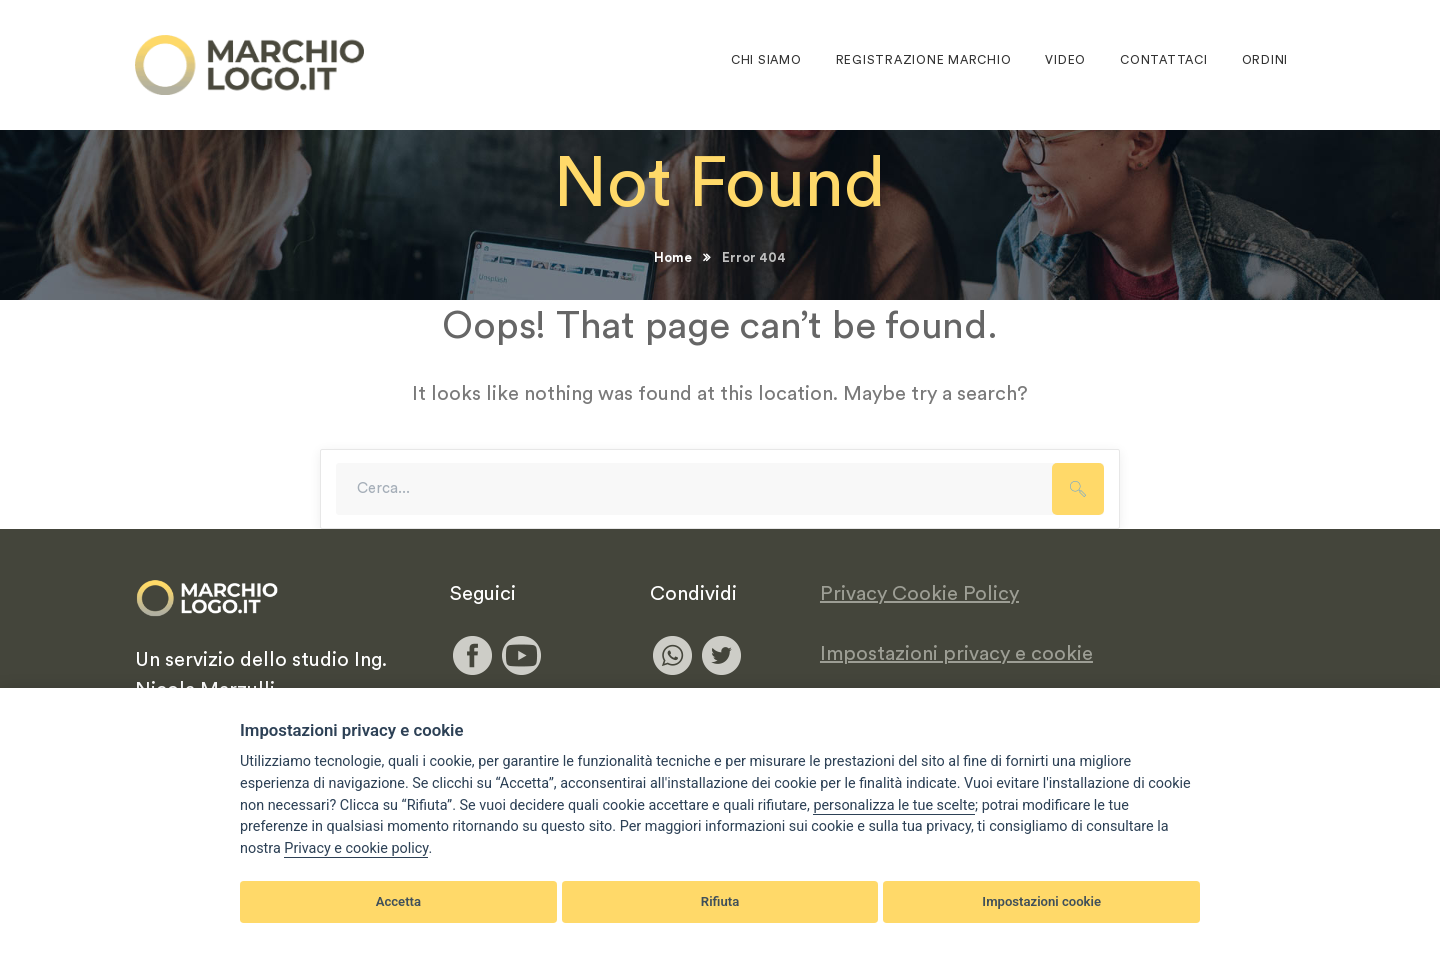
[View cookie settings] (894, 806)
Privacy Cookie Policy (919, 594)
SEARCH (1078, 489)
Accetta (398, 901)
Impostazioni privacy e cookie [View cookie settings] (956, 654)
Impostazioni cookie (1041, 901)
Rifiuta (720, 901)
